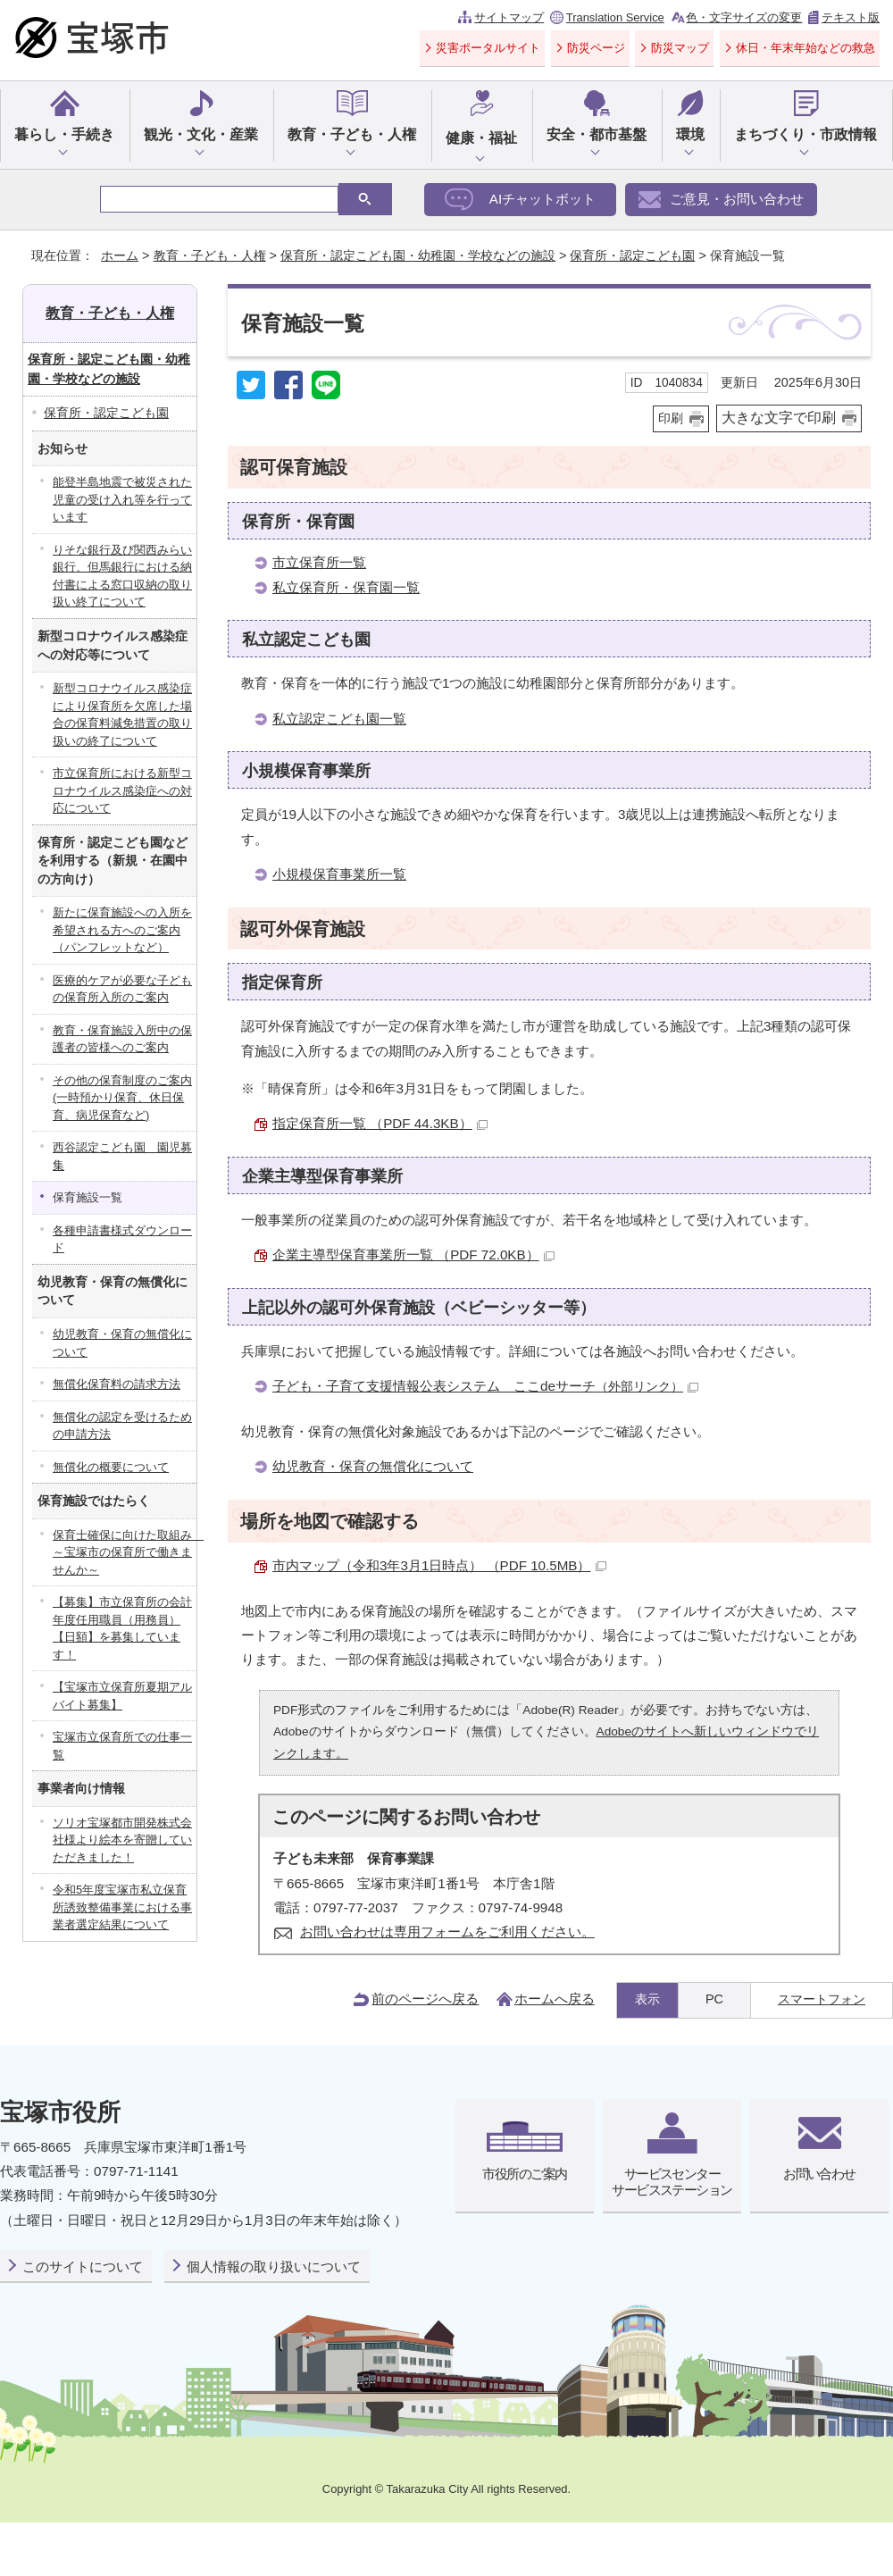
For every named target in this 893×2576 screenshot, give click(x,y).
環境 (690, 134)
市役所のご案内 (524, 2173)
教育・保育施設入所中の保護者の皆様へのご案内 (122, 1039)
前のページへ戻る (425, 1998)
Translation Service (615, 17)
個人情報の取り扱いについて (274, 2266)
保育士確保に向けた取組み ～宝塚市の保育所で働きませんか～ (124, 1552)
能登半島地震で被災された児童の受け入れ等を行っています (122, 499)
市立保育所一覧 (319, 562)
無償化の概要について (111, 1467)
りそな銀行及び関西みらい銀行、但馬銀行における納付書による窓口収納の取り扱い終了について (122, 576)
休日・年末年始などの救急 (805, 47)
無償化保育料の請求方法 (116, 1384)
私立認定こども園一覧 (339, 718)
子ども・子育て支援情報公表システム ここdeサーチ (485, 1385)
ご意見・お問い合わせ (737, 198)
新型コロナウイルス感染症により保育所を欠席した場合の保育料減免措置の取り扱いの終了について (122, 715)
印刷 (670, 418)
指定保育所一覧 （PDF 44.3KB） (380, 1123)
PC (714, 1999)
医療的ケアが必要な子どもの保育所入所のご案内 (122, 989)
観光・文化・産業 (201, 134)
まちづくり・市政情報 (805, 134)
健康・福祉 (481, 138)
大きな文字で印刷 (779, 417)
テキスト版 (851, 17)
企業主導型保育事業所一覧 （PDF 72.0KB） (413, 1254)
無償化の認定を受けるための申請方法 (122, 1426)
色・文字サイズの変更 (744, 17)
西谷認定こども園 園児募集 (122, 1156)
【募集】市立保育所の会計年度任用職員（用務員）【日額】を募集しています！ (122, 1628)
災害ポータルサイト (488, 47)
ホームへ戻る (554, 1998)
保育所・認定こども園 (632, 255)
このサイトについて (82, 2266)
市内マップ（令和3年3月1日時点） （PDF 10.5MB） (439, 1565)
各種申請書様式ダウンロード (122, 1239)
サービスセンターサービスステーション (672, 2181)
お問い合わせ (819, 2173)
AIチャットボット (542, 198)
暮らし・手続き (64, 134)
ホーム (119, 255)
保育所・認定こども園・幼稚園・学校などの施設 (417, 255)
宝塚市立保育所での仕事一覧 (122, 1745)
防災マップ (680, 47)
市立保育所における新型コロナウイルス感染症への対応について (122, 790)
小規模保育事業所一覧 (339, 874)
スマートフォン (821, 1999)
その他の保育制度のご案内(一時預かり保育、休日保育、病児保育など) (122, 1098)
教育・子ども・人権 (352, 134)
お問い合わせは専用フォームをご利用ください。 (447, 1931)
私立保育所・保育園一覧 (346, 587)
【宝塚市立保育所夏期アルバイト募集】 (122, 1695)
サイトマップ (509, 17)
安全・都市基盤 (597, 134)
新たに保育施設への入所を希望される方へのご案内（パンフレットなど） (122, 930)
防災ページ (596, 47)
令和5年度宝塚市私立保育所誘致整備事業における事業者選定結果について (122, 1907)
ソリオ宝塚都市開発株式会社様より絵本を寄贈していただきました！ (122, 1840)
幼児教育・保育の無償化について (372, 1466)
